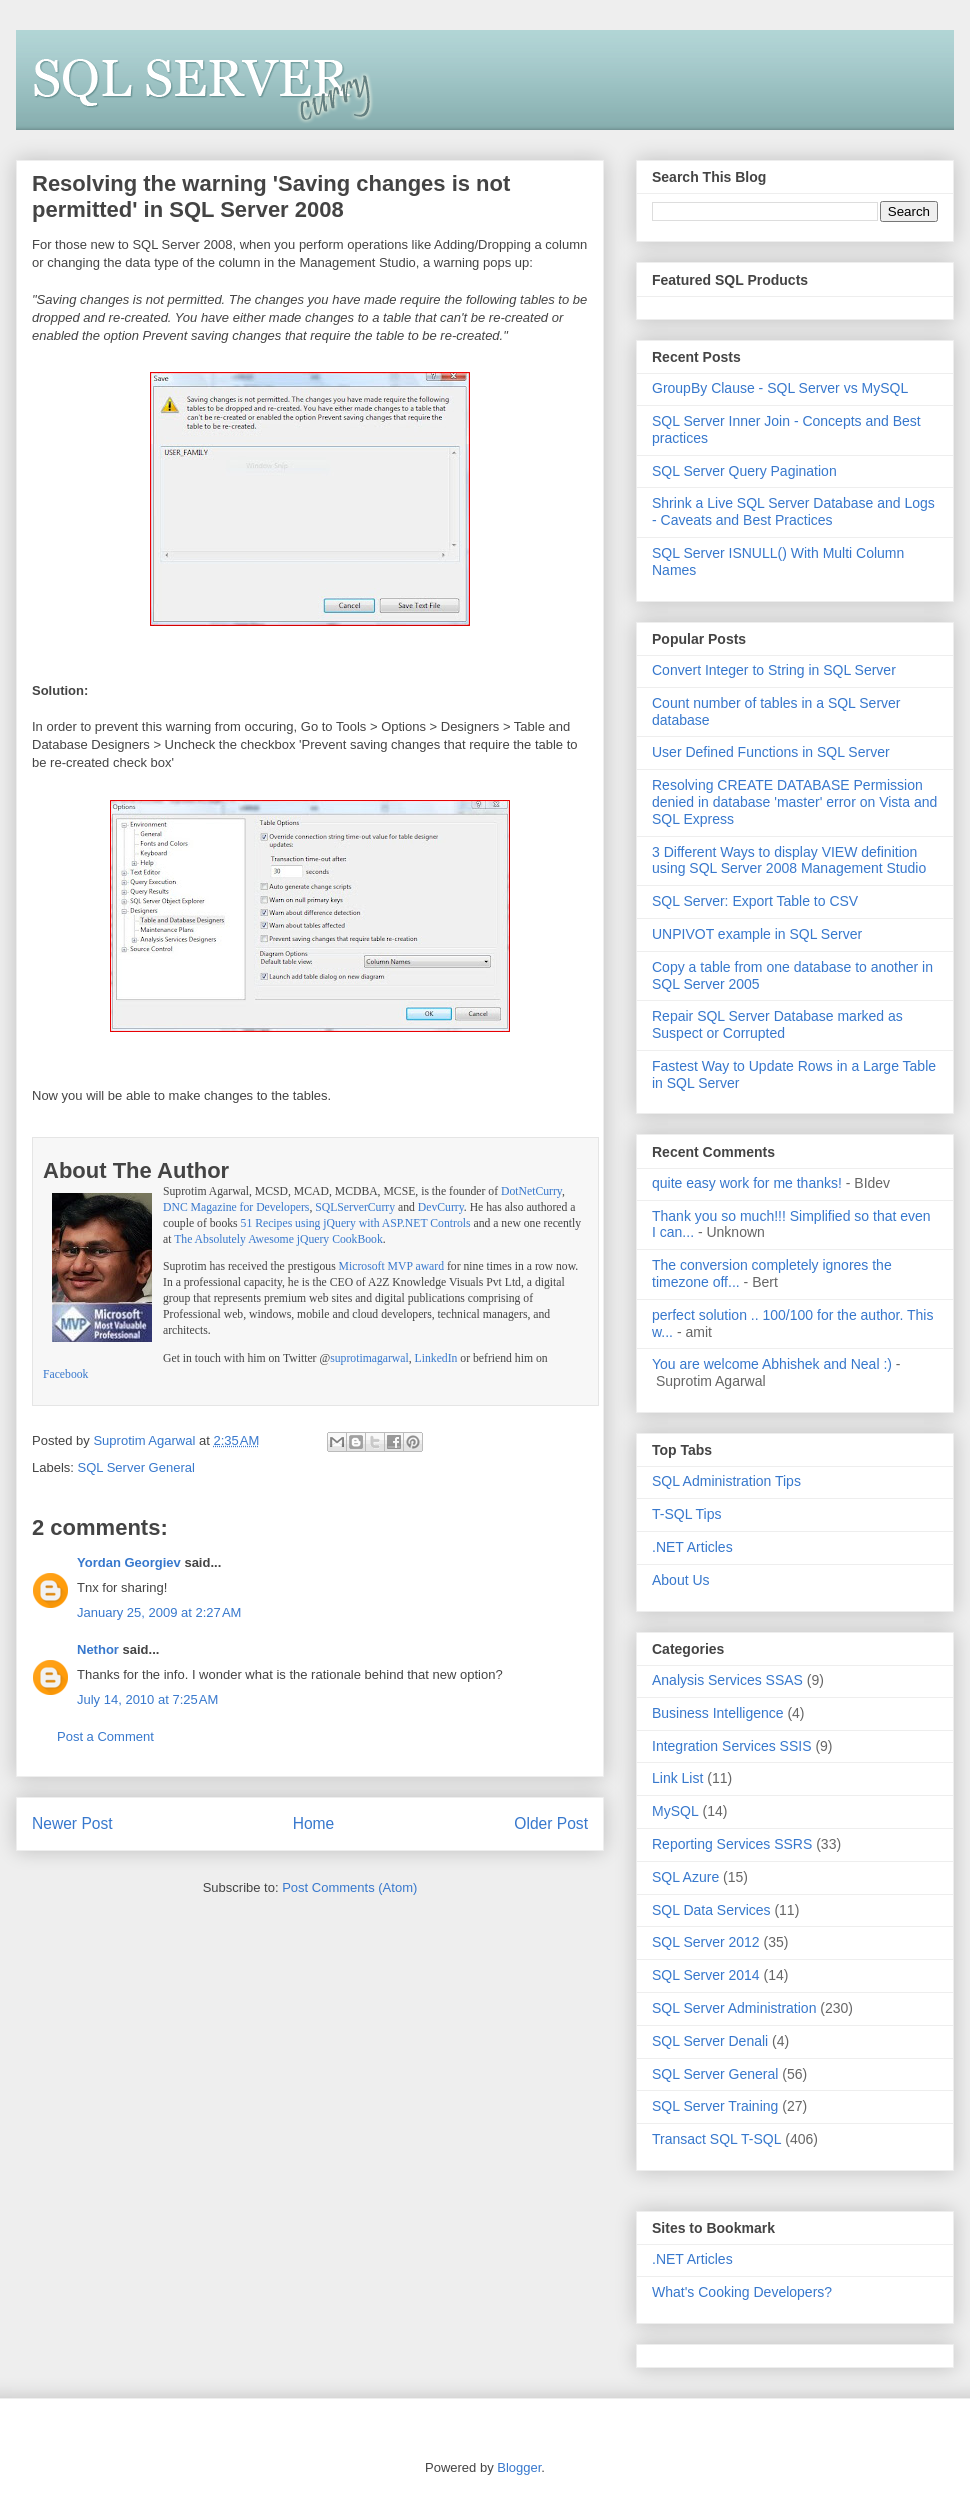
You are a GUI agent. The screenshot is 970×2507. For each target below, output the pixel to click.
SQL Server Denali (710, 2041)
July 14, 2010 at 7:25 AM (147, 1699)
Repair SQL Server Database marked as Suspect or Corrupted (777, 1024)
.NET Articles (692, 1547)
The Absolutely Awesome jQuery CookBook (278, 1239)
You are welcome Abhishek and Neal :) (772, 1364)
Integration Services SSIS (732, 1746)
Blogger (519, 2467)
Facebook (65, 1374)
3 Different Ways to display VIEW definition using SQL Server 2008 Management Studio (789, 860)
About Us (681, 1580)
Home (314, 1823)
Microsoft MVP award (391, 1266)
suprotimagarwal (369, 1358)
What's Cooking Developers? (742, 2292)
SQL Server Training (715, 2106)
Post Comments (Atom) (349, 1887)
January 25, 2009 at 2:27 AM (159, 1612)
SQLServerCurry (355, 1207)
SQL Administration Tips (726, 1481)
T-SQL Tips (687, 1514)
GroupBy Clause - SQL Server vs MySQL (780, 388)
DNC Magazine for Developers (236, 1207)
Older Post (551, 1823)
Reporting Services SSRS (732, 1844)
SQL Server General (136, 1467)
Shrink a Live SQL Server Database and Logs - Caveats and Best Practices (793, 511)
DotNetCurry (531, 1191)
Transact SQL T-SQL (716, 2139)
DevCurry (441, 1207)
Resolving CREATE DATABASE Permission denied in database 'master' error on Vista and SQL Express (794, 802)
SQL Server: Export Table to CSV (755, 901)
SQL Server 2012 (706, 1942)
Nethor (98, 1649)
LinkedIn (436, 1358)
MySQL (675, 1811)
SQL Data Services (711, 1910)
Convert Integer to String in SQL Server (774, 670)
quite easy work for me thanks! (747, 1183)
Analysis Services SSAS (727, 1680)
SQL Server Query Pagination (744, 471)
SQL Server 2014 (706, 1975)
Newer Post (72, 1823)
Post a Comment (105, 1736)
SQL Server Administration (734, 2008)
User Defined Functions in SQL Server (771, 752)
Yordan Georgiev (129, 1562)
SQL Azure (685, 1877)
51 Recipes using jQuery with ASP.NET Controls (356, 1223)
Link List (677, 1778)
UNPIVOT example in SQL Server (757, 934)
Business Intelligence (718, 1713)
